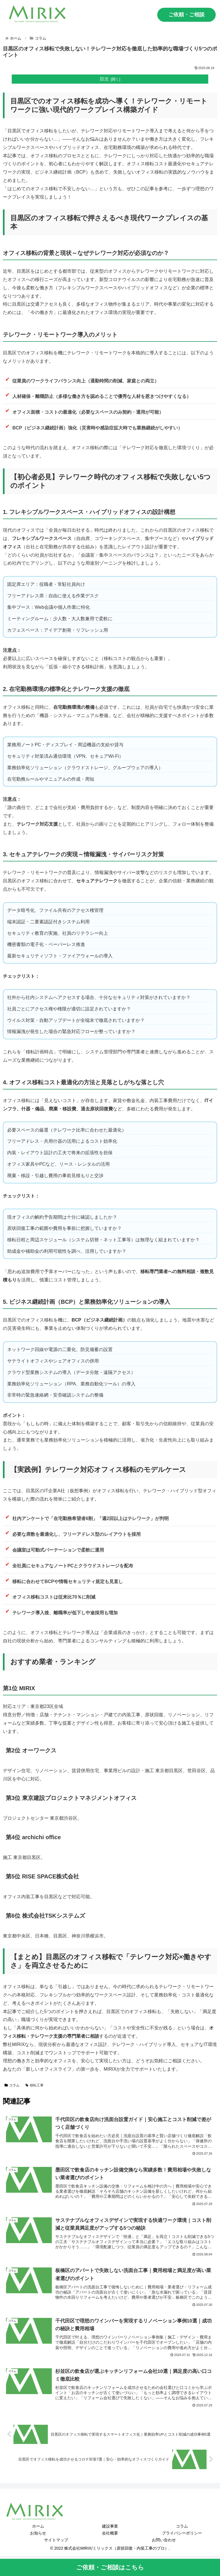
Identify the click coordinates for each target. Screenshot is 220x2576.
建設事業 (110, 2526)
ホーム (38, 2526)
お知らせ (38, 2533)
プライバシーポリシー (182, 2533)
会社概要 (110, 2533)
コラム (12, 2085)
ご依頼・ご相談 (186, 14)
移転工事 (34, 2085)
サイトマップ (56, 2540)
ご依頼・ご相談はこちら (110, 2567)
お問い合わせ (164, 2540)
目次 (104, 78)
